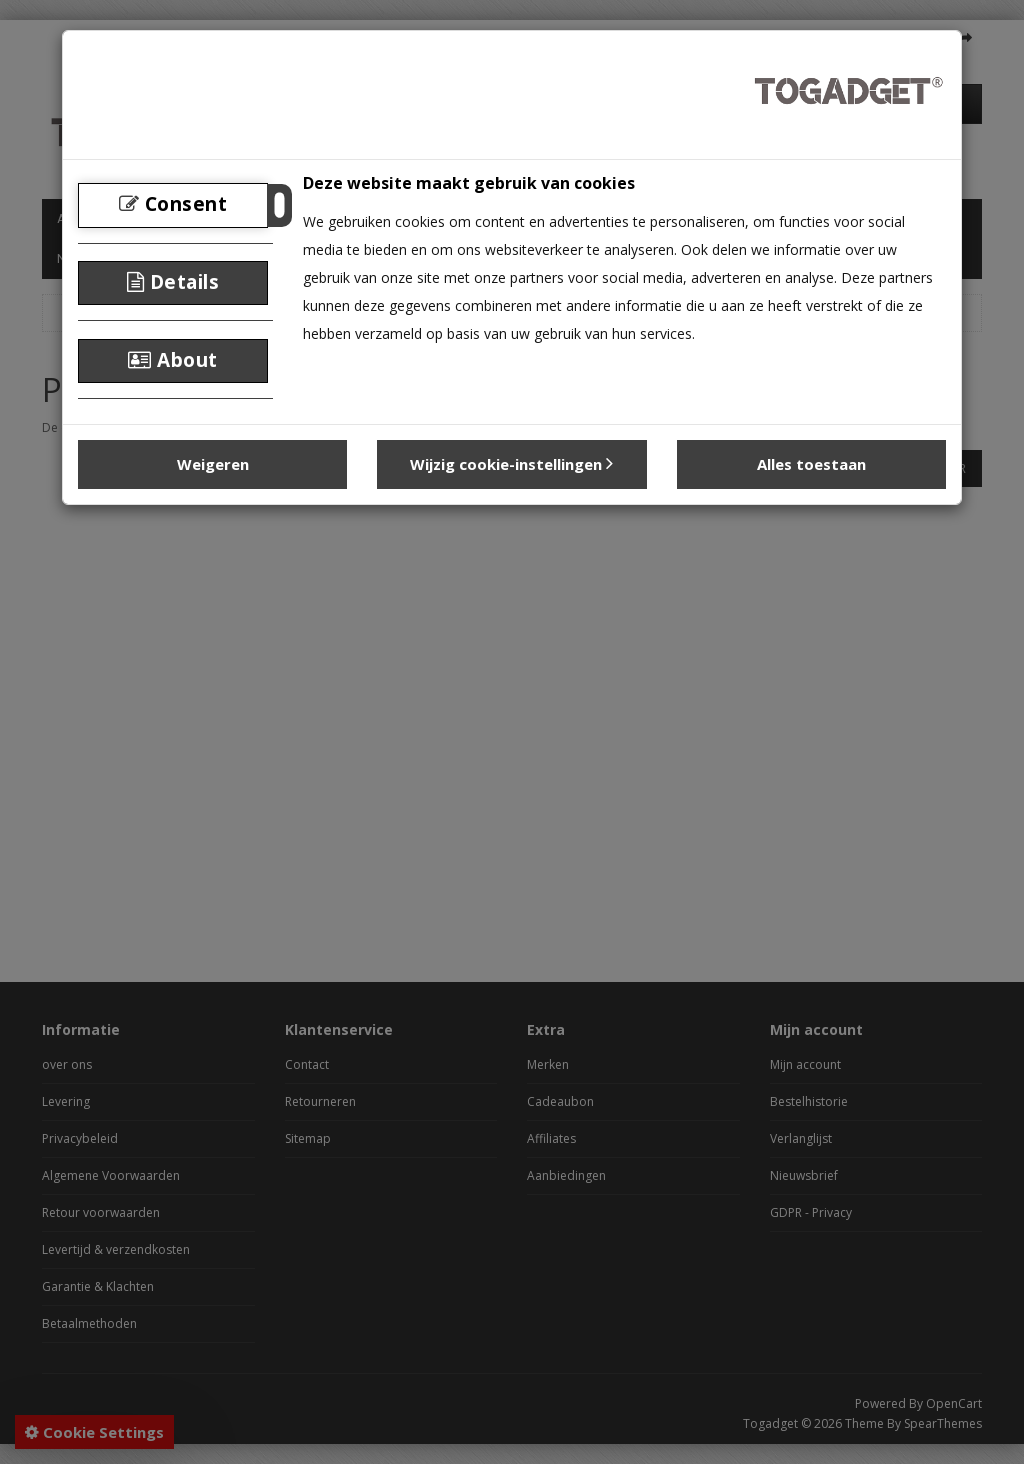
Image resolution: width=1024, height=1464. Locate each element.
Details (173, 282)
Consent (173, 204)
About (173, 360)
